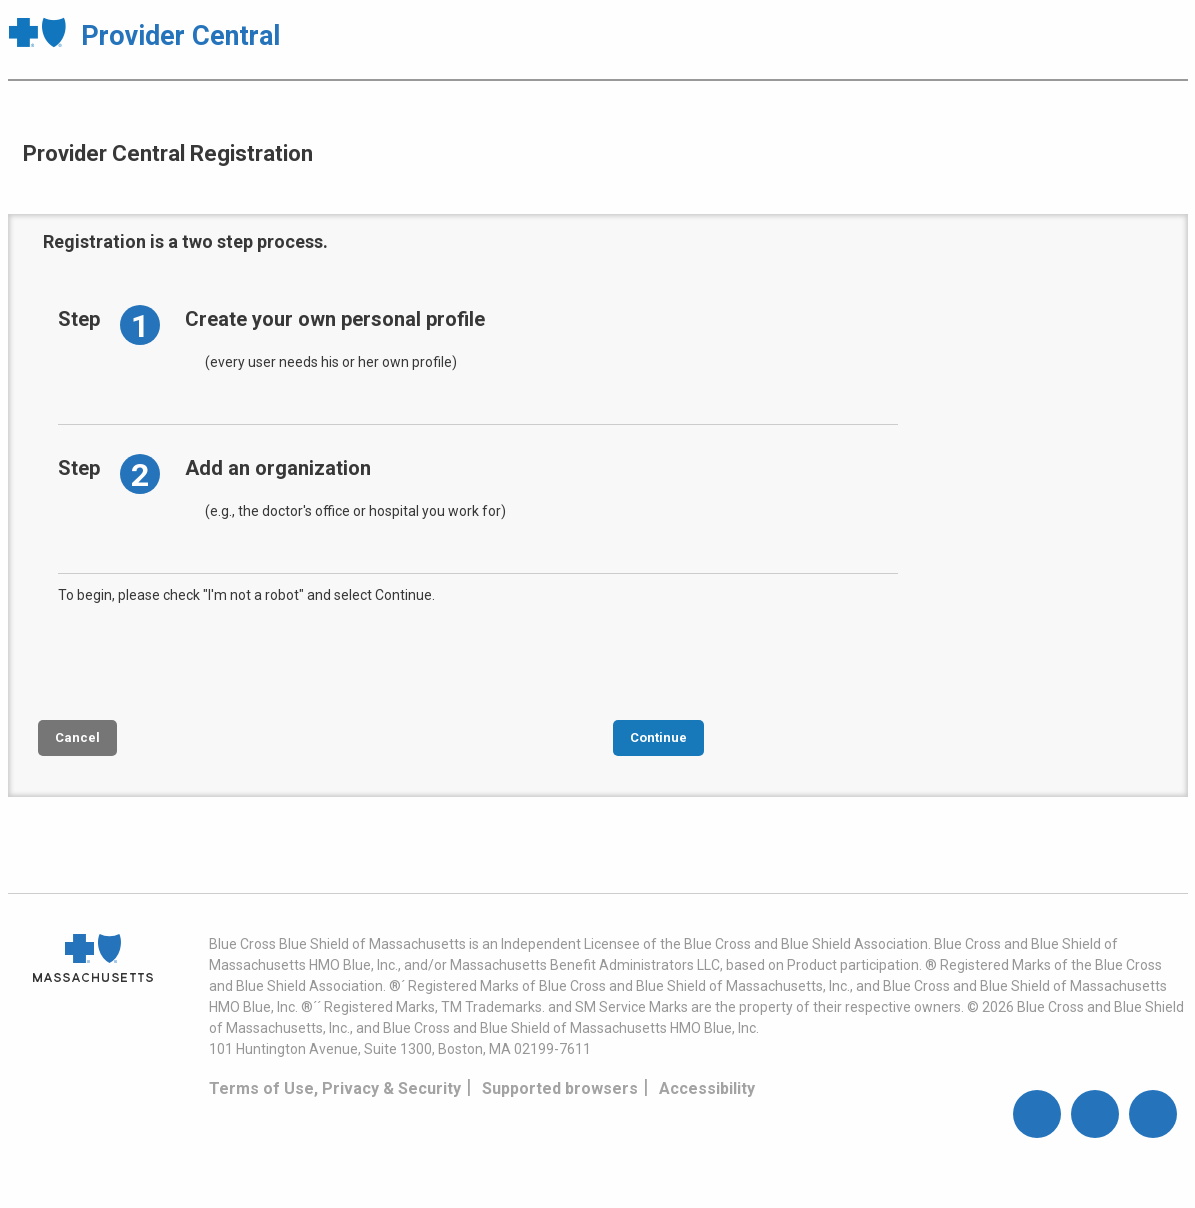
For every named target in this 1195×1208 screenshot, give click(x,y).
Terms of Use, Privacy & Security (335, 1088)
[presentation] (210, 660)
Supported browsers (560, 1088)
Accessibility (707, 1088)
